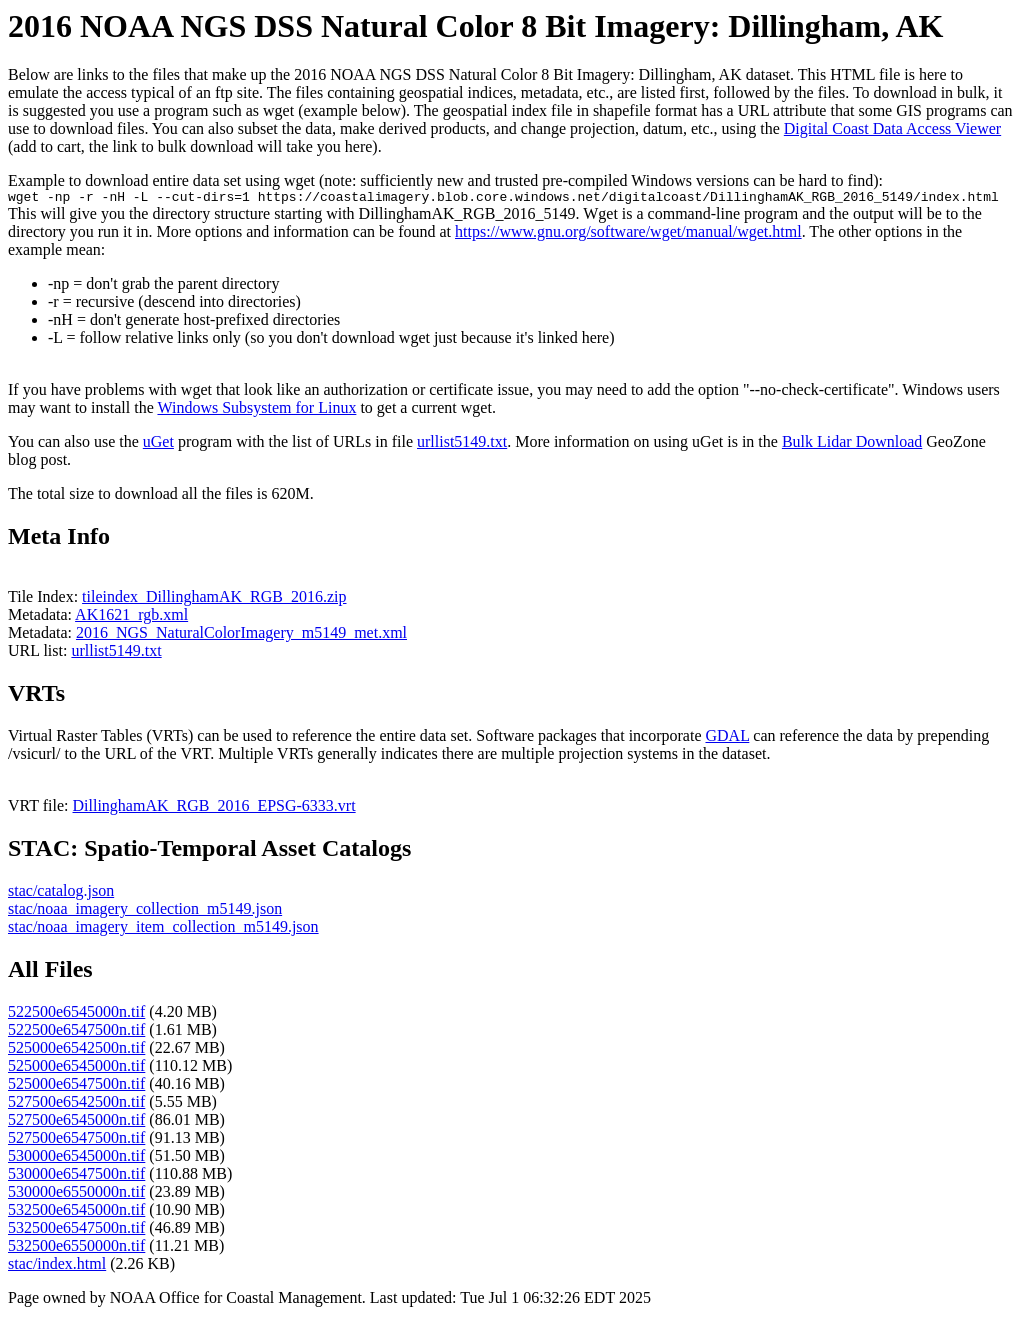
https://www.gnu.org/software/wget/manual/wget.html (628, 234)
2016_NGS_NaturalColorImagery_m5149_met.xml (241, 635)
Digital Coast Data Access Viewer (892, 128)
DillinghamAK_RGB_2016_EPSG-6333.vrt (214, 808)
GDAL (727, 738)
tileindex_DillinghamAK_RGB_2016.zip (214, 599)
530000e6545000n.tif (76, 1158)
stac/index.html (57, 1266)
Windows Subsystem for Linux (256, 410)
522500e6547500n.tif (76, 1032)
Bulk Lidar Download (852, 444)
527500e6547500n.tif (76, 1140)
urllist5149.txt (462, 444)
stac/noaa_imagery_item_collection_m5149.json (163, 929)
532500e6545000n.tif (76, 1212)
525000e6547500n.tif (76, 1086)
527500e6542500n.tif (76, 1104)
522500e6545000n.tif (76, 1014)
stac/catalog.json (61, 893)
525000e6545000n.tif (76, 1068)
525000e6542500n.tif (76, 1050)
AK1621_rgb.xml (131, 617)
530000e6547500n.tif (76, 1176)
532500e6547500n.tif (76, 1230)
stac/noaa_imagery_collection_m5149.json (145, 911)
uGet (158, 444)
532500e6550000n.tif (76, 1248)
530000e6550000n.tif (76, 1194)
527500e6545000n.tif (76, 1122)
